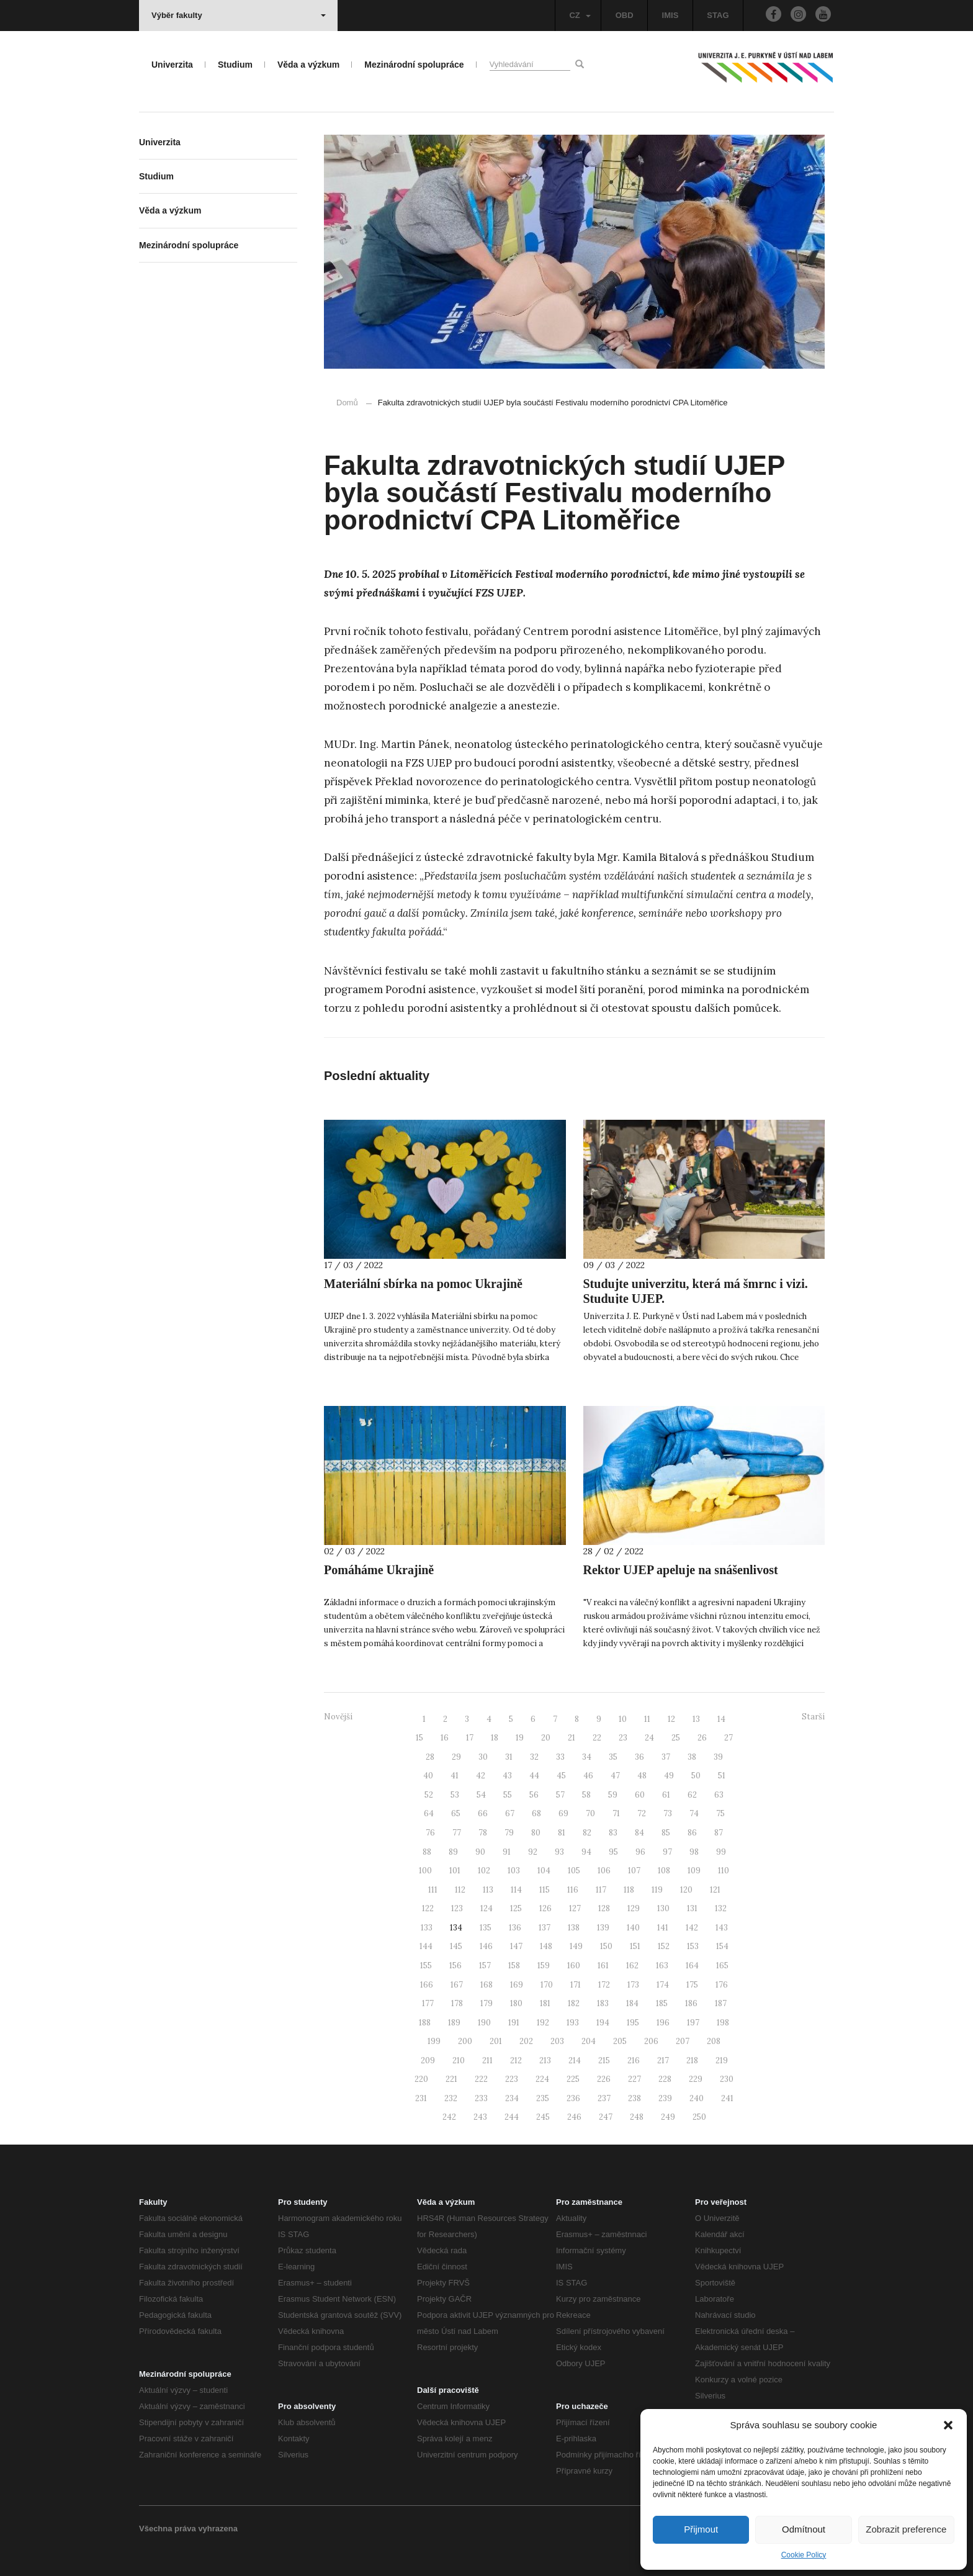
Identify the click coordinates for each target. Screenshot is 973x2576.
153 (693, 1946)
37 (665, 1757)
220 (421, 2079)
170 (546, 1984)
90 (480, 1852)
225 (573, 2079)
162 (632, 1965)
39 (718, 1757)
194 (602, 2022)
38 (692, 1757)
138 (574, 1927)
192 (543, 2022)
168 (486, 1984)
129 (633, 1908)
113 (488, 1890)
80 (535, 1832)
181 (545, 2003)
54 (481, 1795)
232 (450, 2098)
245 (543, 2117)
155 (426, 1965)
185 (662, 2003)
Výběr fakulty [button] (238, 15)
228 (664, 2079)
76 (430, 1832)
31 (509, 1757)
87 (718, 1832)
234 (512, 2098)
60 (640, 1795)
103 (514, 1870)
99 (721, 1852)
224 (542, 2079)
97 (667, 1852)
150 (606, 1946)
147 (516, 1946)
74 (694, 1813)
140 (633, 1927)
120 (686, 1890)
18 (494, 1737)
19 (520, 1737)
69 (563, 1813)
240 (696, 2098)
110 (723, 1870)
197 (693, 2022)
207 (682, 2041)
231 (421, 2098)
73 (667, 1813)
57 (560, 1795)
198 (723, 2022)
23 (623, 1737)
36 (639, 1757)
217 (663, 2060)
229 (695, 2079)
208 (713, 2041)
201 (496, 2041)
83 (613, 1832)
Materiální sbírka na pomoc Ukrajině (423, 1283)
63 (719, 1795)
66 (483, 1813)
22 (597, 1737)
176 (721, 1984)
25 (675, 1737)
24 (649, 1737)
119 (657, 1890)
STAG (718, 15)
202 (526, 2041)
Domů (347, 402)
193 (573, 2022)
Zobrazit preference (906, 2529)
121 (715, 1890)
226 (604, 2079)
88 (427, 1852)
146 (486, 1946)
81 (561, 1832)
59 (612, 1795)
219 (721, 2060)
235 (542, 2098)
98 (694, 1852)
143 (721, 1927)
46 (588, 1775)
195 (633, 2022)
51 (721, 1775)
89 (453, 1852)
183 (603, 2003)
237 (604, 2098)
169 (516, 1984)
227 (634, 2079)
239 (665, 2098)
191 (513, 2022)
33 (560, 1757)
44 (534, 1775)
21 (571, 1737)
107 (634, 1870)
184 (632, 2003)
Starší (813, 1716)
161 (603, 1965)
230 (726, 2079)
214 (574, 2060)
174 (663, 1984)
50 (696, 1775)
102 (484, 1870)
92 (532, 1852)
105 (574, 1870)
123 (457, 1908)
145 (456, 1946)
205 (620, 2041)
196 (663, 2022)
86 (692, 1832)
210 (458, 2060)
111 (432, 1890)
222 (481, 2079)
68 (536, 1813)
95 (613, 1852)
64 (429, 1813)
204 (588, 2041)
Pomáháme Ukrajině (379, 1570)
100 (425, 1870)
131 (692, 1908)
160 (573, 1965)
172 (604, 1984)
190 (484, 2022)
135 (485, 1927)
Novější (338, 1716)
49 (669, 1775)
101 (454, 1870)
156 (455, 1965)
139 (603, 1927)
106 (604, 1870)
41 (455, 1775)
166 (426, 1984)
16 (445, 1737)
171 (575, 1984)
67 (509, 1813)
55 (507, 1795)
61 (666, 1795)
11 (647, 1719)
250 (699, 2117)
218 (692, 2060)
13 (696, 1719)
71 (616, 1813)
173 (633, 1984)
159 (543, 1965)
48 (642, 1775)
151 (635, 1946)
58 (586, 1795)
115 (544, 1890)
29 (456, 1757)
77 (456, 1832)
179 (486, 2003)
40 (428, 1775)
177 (428, 2003)
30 (483, 1757)
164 (692, 1965)
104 (543, 1870)
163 (662, 1965)
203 (557, 2041)
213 (545, 2060)
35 (613, 1757)
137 (544, 1927)
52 (428, 1795)
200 (465, 2041)
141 (662, 1927)
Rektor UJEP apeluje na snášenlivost (680, 1570)
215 (604, 2060)
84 (639, 1832)
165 (722, 1965)
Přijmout (701, 2529)
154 (722, 1946)
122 (428, 1908)
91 (507, 1852)
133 (427, 1927)
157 (485, 1965)
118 (629, 1890)
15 (419, 1737)
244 (511, 2117)
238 (634, 2098)
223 (511, 2079)
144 (426, 1946)
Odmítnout (803, 2529)
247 (605, 2117)
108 (664, 1870)
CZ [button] (579, 15)
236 (573, 2098)
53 (455, 1795)
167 (457, 1984)
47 (615, 1775)
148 (546, 1946)
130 (663, 1908)
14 (721, 1719)
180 (516, 2003)
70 (590, 1813)
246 (574, 2117)
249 (668, 2117)
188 (425, 2022)
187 (721, 2003)
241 (727, 2098)
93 (559, 1852)
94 (586, 1852)
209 (428, 2060)
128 (604, 1908)
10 (623, 1719)
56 (534, 1795)
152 (664, 1946)
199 (434, 2041)
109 (694, 1870)
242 (449, 2117)
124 (486, 1908)
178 (457, 2003)
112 (460, 1890)
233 (481, 2098)
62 (692, 1795)
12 (671, 1719)
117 (601, 1890)
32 (534, 1757)
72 (641, 1813)
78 (482, 1832)
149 (576, 1946)
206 (651, 2041)
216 (633, 2060)
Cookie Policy (804, 2555)
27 (728, 1737)
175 (692, 1984)
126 (545, 1908)
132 (721, 1908)
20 (545, 1737)
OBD (625, 15)
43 (507, 1775)
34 (586, 1757)
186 (691, 2003)
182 (574, 2003)
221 (451, 2079)
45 (561, 1775)
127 (575, 1908)
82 (587, 1832)
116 (572, 1890)
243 (480, 2117)
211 (487, 2060)
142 (692, 1927)
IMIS (670, 15)
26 (702, 1737)
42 (480, 1775)
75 (720, 1813)
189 (454, 2022)
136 (515, 1927)
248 (636, 2117)
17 (469, 1737)
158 (514, 1965)
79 (509, 1832)
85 (665, 1832)
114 (516, 1890)
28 (430, 1757)
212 (516, 2060)
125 (516, 1908)
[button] (948, 2425)
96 (640, 1852)
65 (455, 1813)
